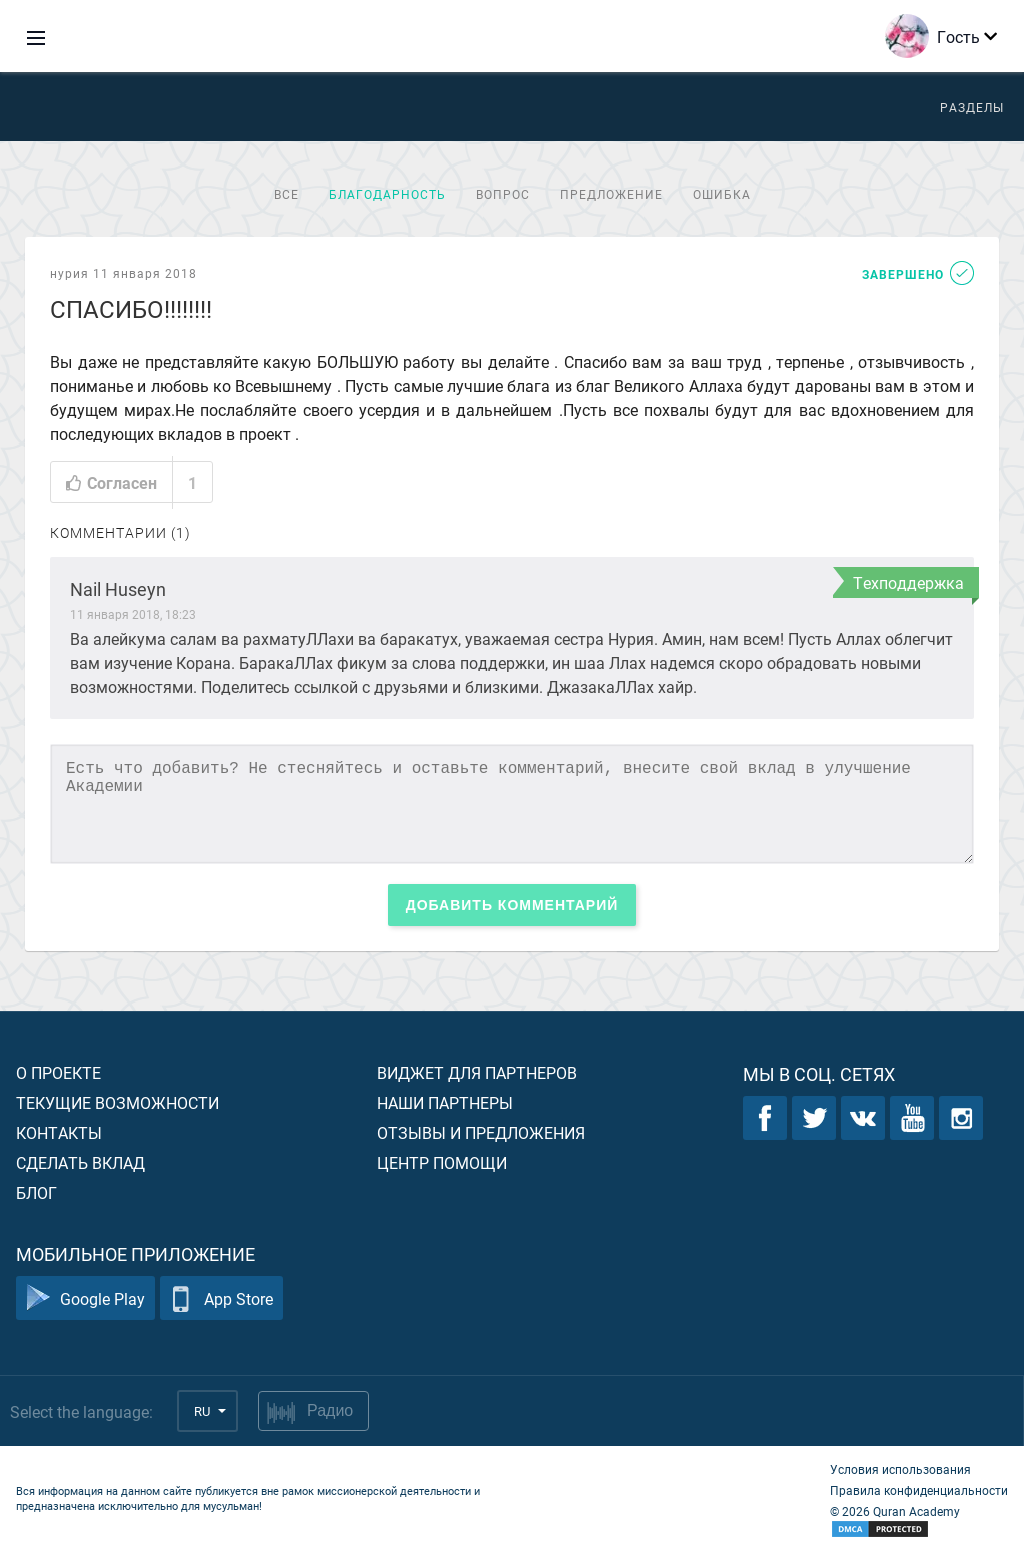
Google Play (85, 1298)
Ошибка (722, 194)
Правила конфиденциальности (919, 1490)
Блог (36, 1192)
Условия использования (900, 1469)
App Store (221, 1298)
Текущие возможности (117, 1102)
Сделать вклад (80, 1162)
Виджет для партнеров (477, 1072)
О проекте (58, 1072)
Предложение (611, 194)
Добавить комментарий (512, 905)
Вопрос (503, 194)
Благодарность (387, 194)
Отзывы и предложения (481, 1132)
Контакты (59, 1132)
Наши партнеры (445, 1102)
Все (286, 194)
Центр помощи (442, 1162)
